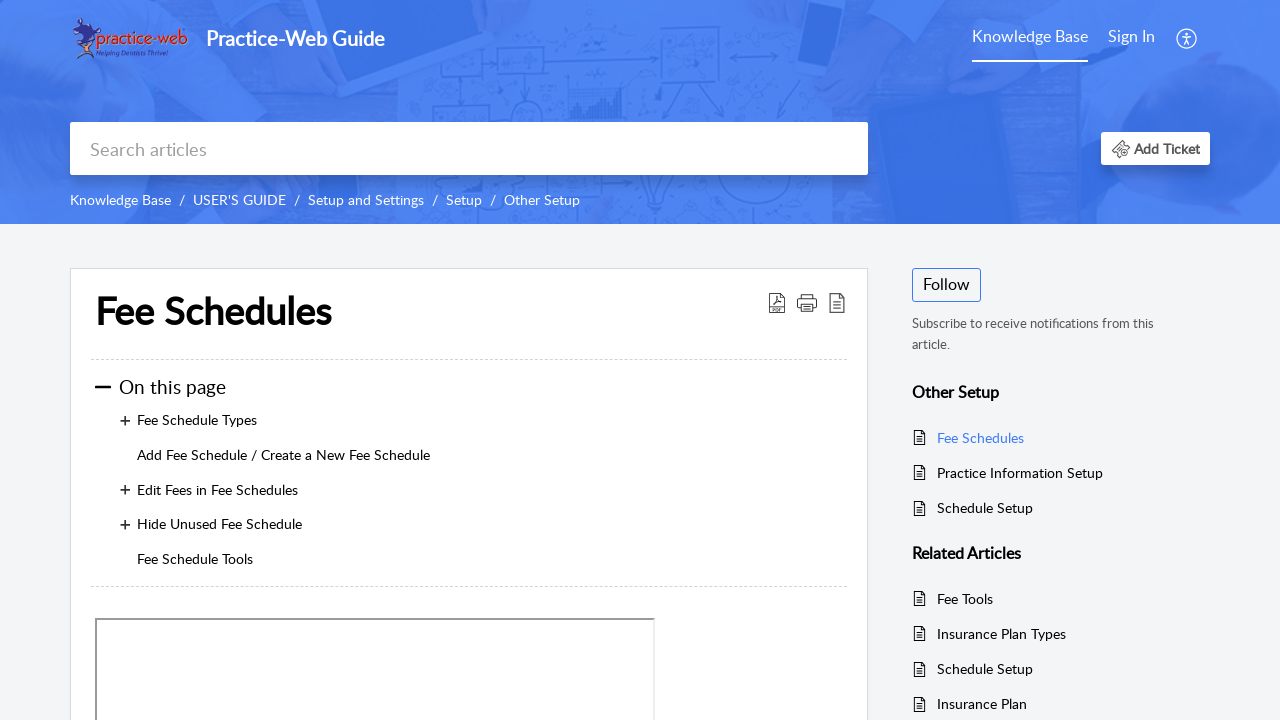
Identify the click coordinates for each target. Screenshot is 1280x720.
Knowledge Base (1030, 36)
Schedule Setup (985, 507)
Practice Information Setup (1020, 472)
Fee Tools (965, 598)
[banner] (640, 112)
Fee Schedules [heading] (213, 311)
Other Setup (542, 199)
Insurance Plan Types (1001, 633)
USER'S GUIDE (239, 199)
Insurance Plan (982, 703)
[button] (1187, 38)
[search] (469, 148)
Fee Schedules (980, 437)
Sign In (1131, 36)
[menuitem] (1030, 38)
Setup (464, 199)
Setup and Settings (366, 199)
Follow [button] (946, 284)
